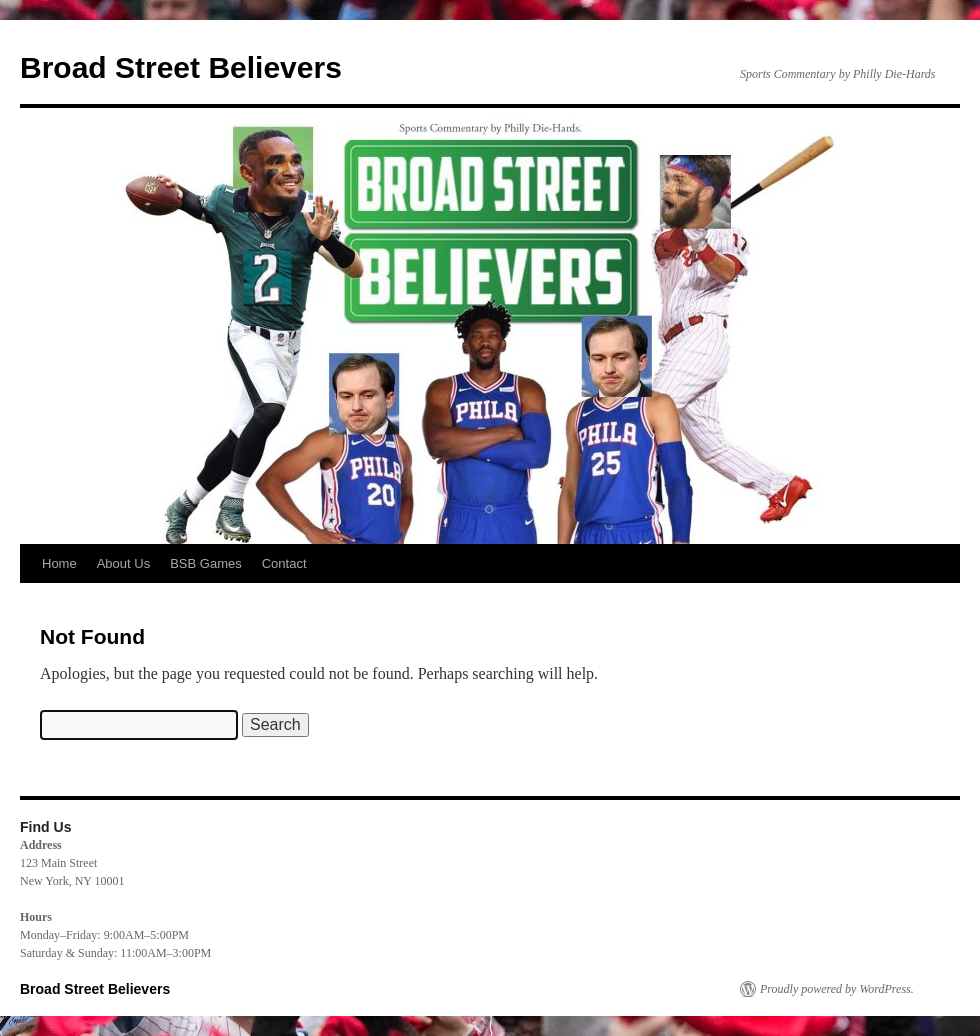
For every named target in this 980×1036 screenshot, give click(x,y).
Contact (284, 563)
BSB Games (206, 563)
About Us (123, 563)
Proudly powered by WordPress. (837, 989)
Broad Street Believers (181, 67)
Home (59, 563)
